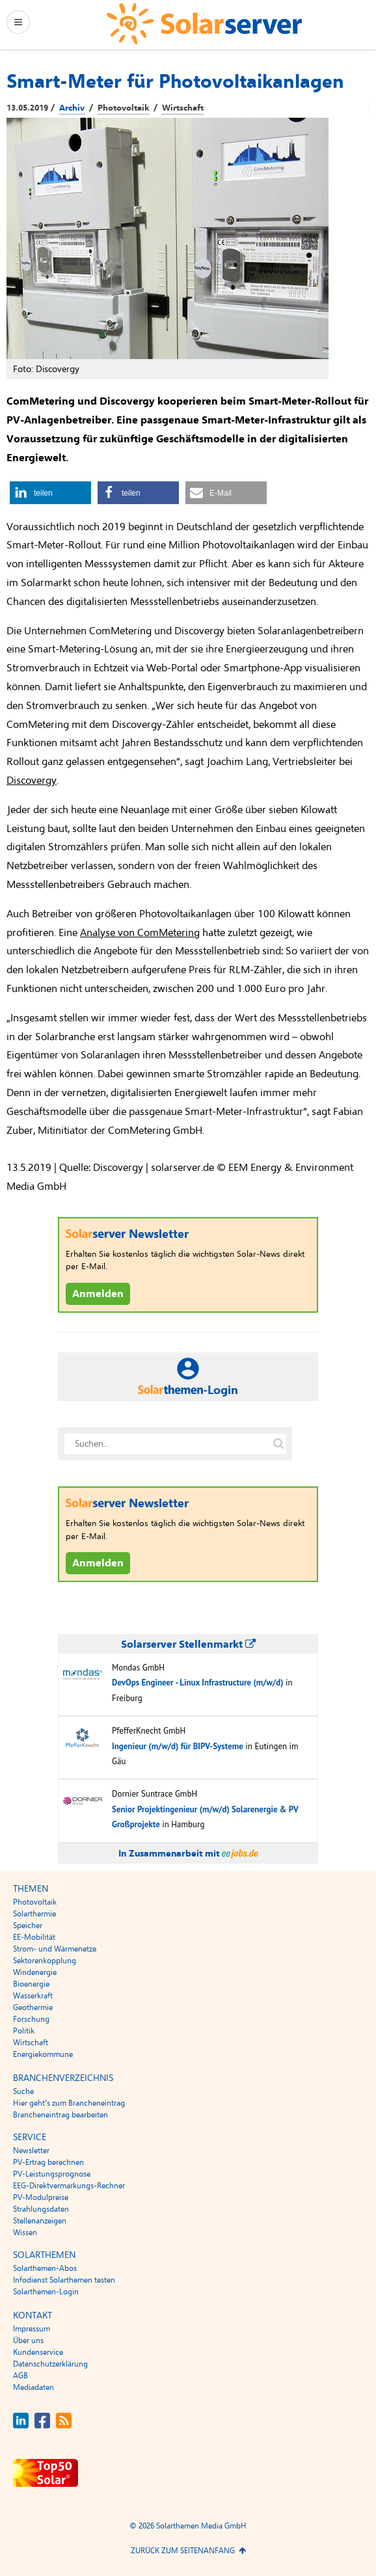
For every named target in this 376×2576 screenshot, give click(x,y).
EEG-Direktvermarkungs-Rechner (69, 2185)
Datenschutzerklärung (50, 2364)
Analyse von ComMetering (140, 932)
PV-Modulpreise (40, 2197)
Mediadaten (33, 2387)
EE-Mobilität (34, 1937)
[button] (50, 492)
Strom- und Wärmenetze (54, 1949)
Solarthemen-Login (46, 2292)
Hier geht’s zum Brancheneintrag (69, 2103)
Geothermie (33, 2007)
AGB (20, 2375)
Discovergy (32, 780)
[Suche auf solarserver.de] (278, 1444)
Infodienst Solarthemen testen (64, 2280)
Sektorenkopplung (44, 1960)
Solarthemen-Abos (45, 2268)
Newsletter (31, 2150)
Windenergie (35, 1972)
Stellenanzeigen (39, 2221)
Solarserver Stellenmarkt (188, 1644)
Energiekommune (43, 2054)
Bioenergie (31, 1984)
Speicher (27, 1925)
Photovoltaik (123, 108)
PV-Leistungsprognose (51, 2174)
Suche (23, 2091)
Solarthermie (34, 1914)
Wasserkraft (33, 1996)
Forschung (31, 2019)
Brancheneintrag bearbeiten (60, 2115)
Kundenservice (38, 2352)
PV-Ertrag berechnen (48, 2162)
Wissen (25, 2232)
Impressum (31, 2329)
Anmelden (98, 1294)
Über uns (28, 2340)
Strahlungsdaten (41, 2209)
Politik (23, 2031)
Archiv (72, 108)
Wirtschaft (183, 108)
